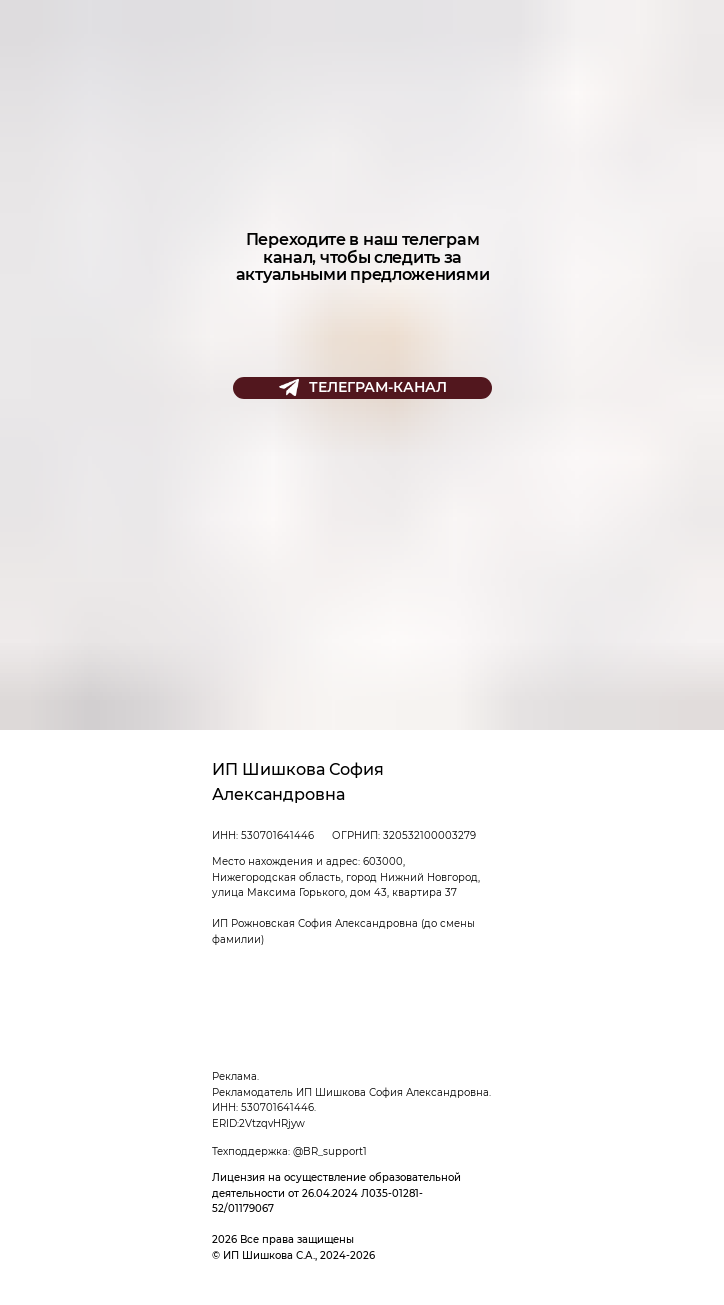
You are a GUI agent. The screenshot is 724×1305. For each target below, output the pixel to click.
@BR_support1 (330, 1151)
